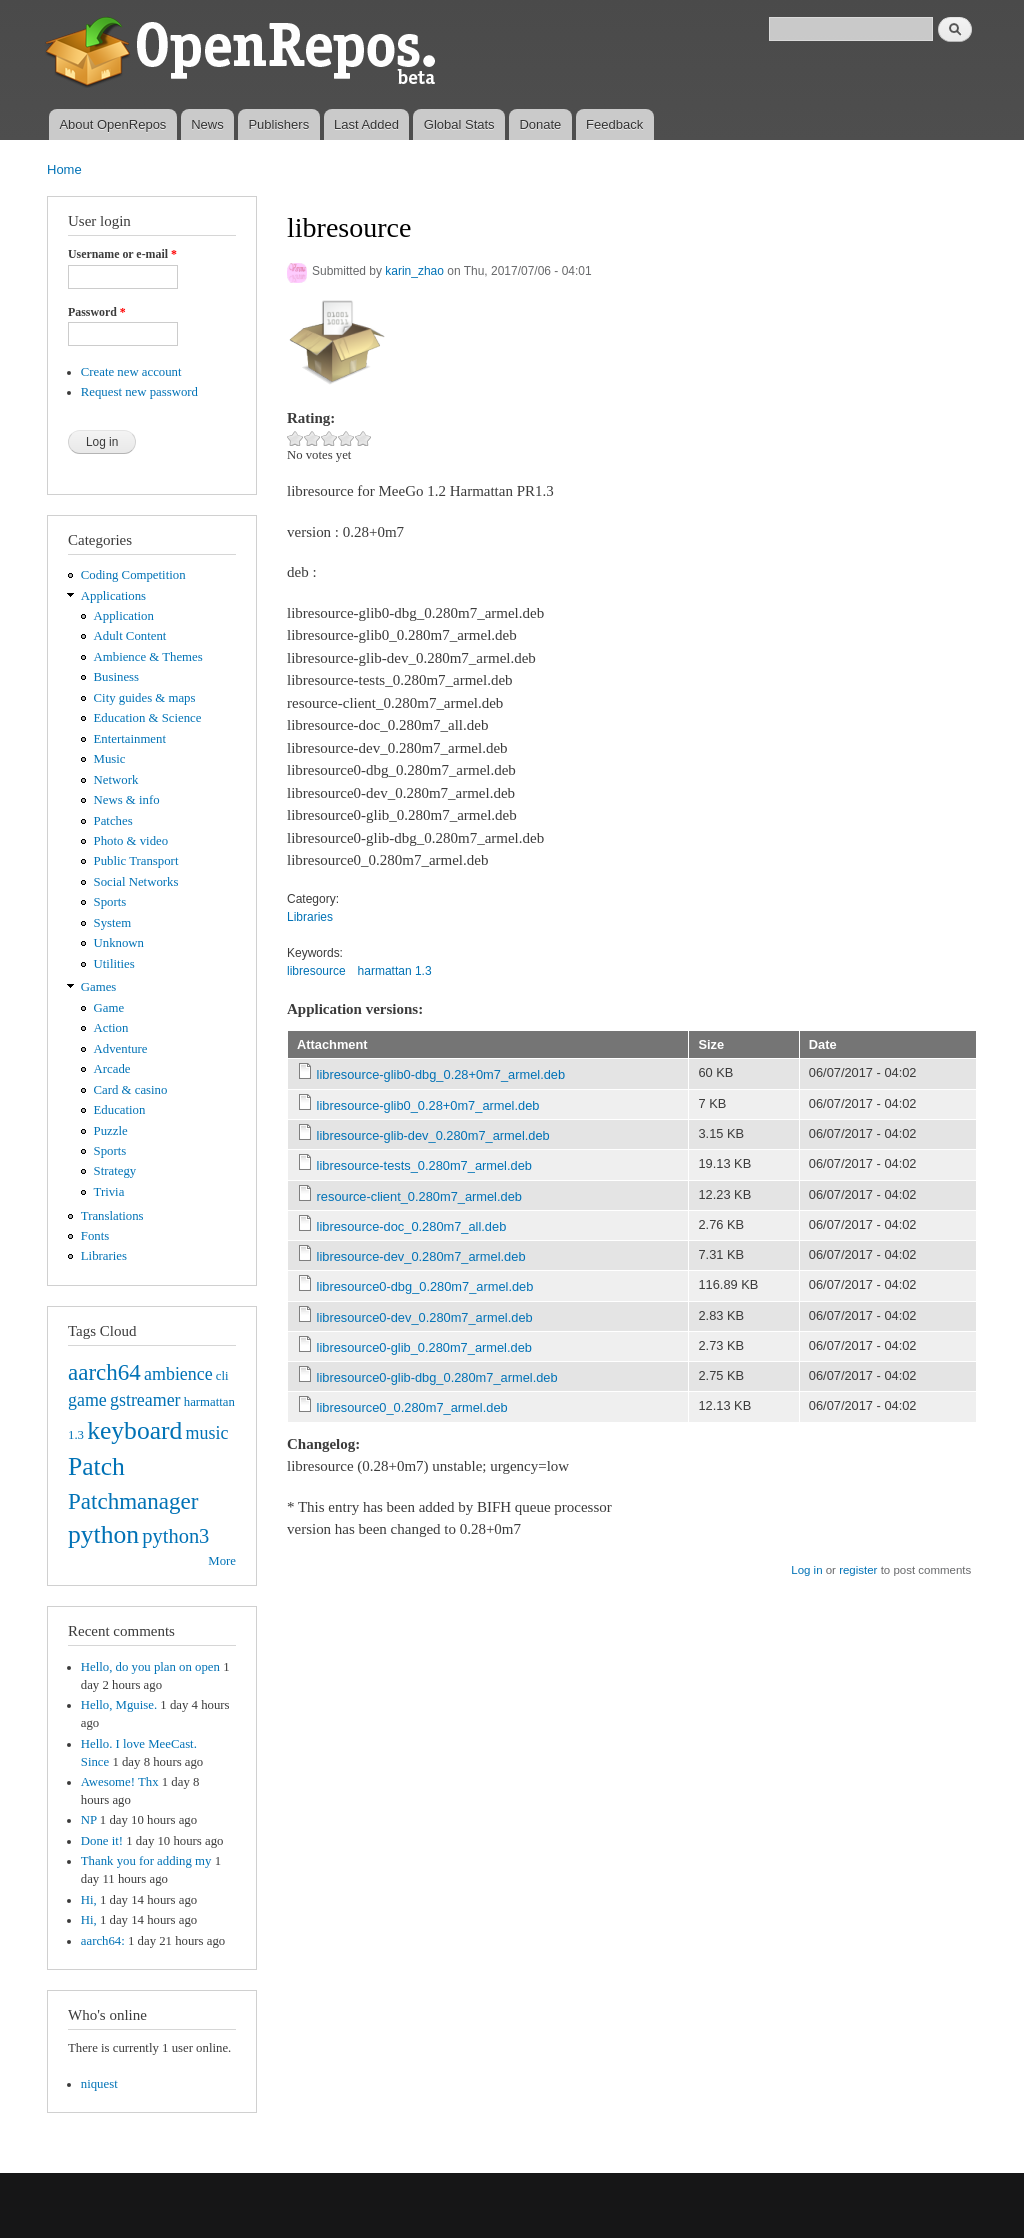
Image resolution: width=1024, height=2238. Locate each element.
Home (64, 169)
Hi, (89, 1900)
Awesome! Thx (120, 1782)
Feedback (614, 124)
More (222, 1561)
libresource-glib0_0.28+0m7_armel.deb (428, 1105)
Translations (112, 1216)
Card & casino (131, 1090)
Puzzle (111, 1131)
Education (120, 1110)
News (207, 124)
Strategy (115, 1171)
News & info (127, 800)
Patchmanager (133, 1501)
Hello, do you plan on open (150, 1667)
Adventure (121, 1049)
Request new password (139, 392)
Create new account (131, 372)
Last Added (366, 124)
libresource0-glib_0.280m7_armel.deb (424, 1347)
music (207, 1433)
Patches (113, 821)
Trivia (109, 1192)
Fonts (95, 1236)
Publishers (278, 124)
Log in (806, 1570)
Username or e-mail (122, 254)
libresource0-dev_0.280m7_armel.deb (425, 1317)
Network (116, 780)
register (858, 1570)
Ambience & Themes (148, 657)
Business (116, 677)
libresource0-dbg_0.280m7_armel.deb (425, 1286)
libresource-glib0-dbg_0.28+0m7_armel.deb (441, 1074)
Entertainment (130, 739)
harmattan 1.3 (395, 971)
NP (89, 1820)
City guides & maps (145, 698)
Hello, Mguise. (119, 1705)
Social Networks (136, 882)
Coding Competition (133, 575)
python (103, 1534)
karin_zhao (414, 271)
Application (124, 616)
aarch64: (103, 1941)
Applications (113, 596)
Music (110, 759)
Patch (96, 1466)
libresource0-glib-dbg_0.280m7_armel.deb (437, 1377)
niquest (99, 2084)
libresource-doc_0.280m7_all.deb (412, 1226)
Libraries (104, 1256)
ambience (178, 1374)
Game (109, 1008)
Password (97, 312)
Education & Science (148, 718)
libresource (316, 971)
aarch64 (104, 1372)
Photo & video (131, 841)
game (87, 1400)
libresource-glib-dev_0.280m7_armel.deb (433, 1135)
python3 (175, 1536)
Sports (110, 902)
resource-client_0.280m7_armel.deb (419, 1196)
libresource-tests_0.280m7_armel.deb (424, 1165)
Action (111, 1028)
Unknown (119, 943)
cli (222, 1376)
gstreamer (145, 1400)
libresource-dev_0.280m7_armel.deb (421, 1256)
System (113, 923)
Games (99, 987)
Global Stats (459, 124)
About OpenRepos (112, 124)
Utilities (114, 964)
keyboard (134, 1430)
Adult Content (130, 636)
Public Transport (136, 861)
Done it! (102, 1841)
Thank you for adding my (146, 1861)
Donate (540, 124)
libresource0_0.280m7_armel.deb (412, 1407)
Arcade (112, 1069)
